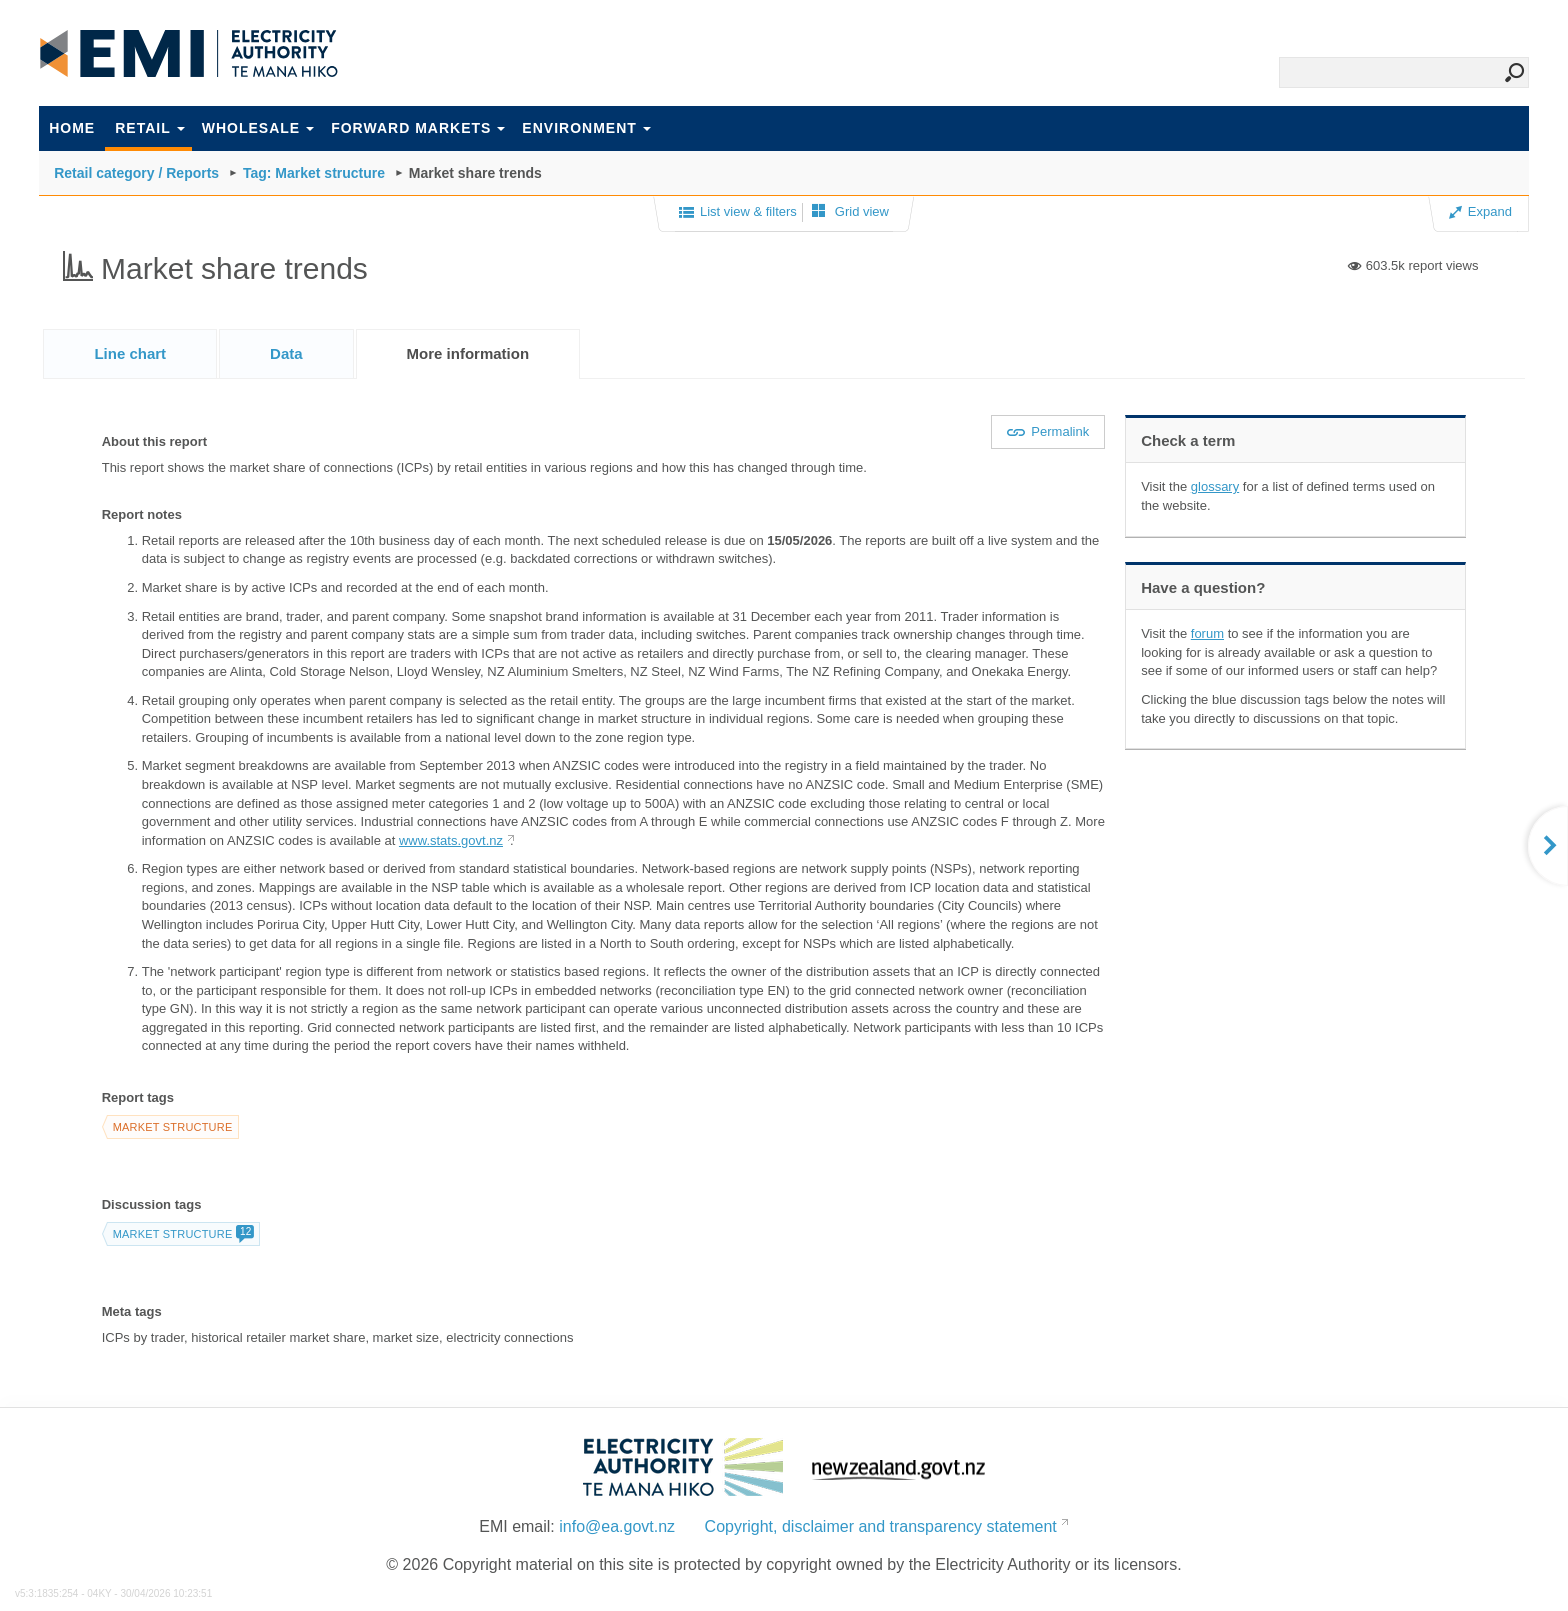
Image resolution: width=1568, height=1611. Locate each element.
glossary (1215, 486)
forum (1207, 633)
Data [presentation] (286, 353)
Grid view (850, 211)
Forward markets (418, 128)
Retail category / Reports (136, 173)
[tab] (130, 353)
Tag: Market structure (314, 173)
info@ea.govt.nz (617, 1526)
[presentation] (468, 354)
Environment (586, 128)
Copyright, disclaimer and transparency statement (881, 1526)
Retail (150, 128)
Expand (1480, 211)
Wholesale (258, 128)
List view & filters (738, 213)
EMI (189, 54)
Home (72, 128)
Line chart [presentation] (130, 353)
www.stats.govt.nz (451, 840)
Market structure (173, 1127)
